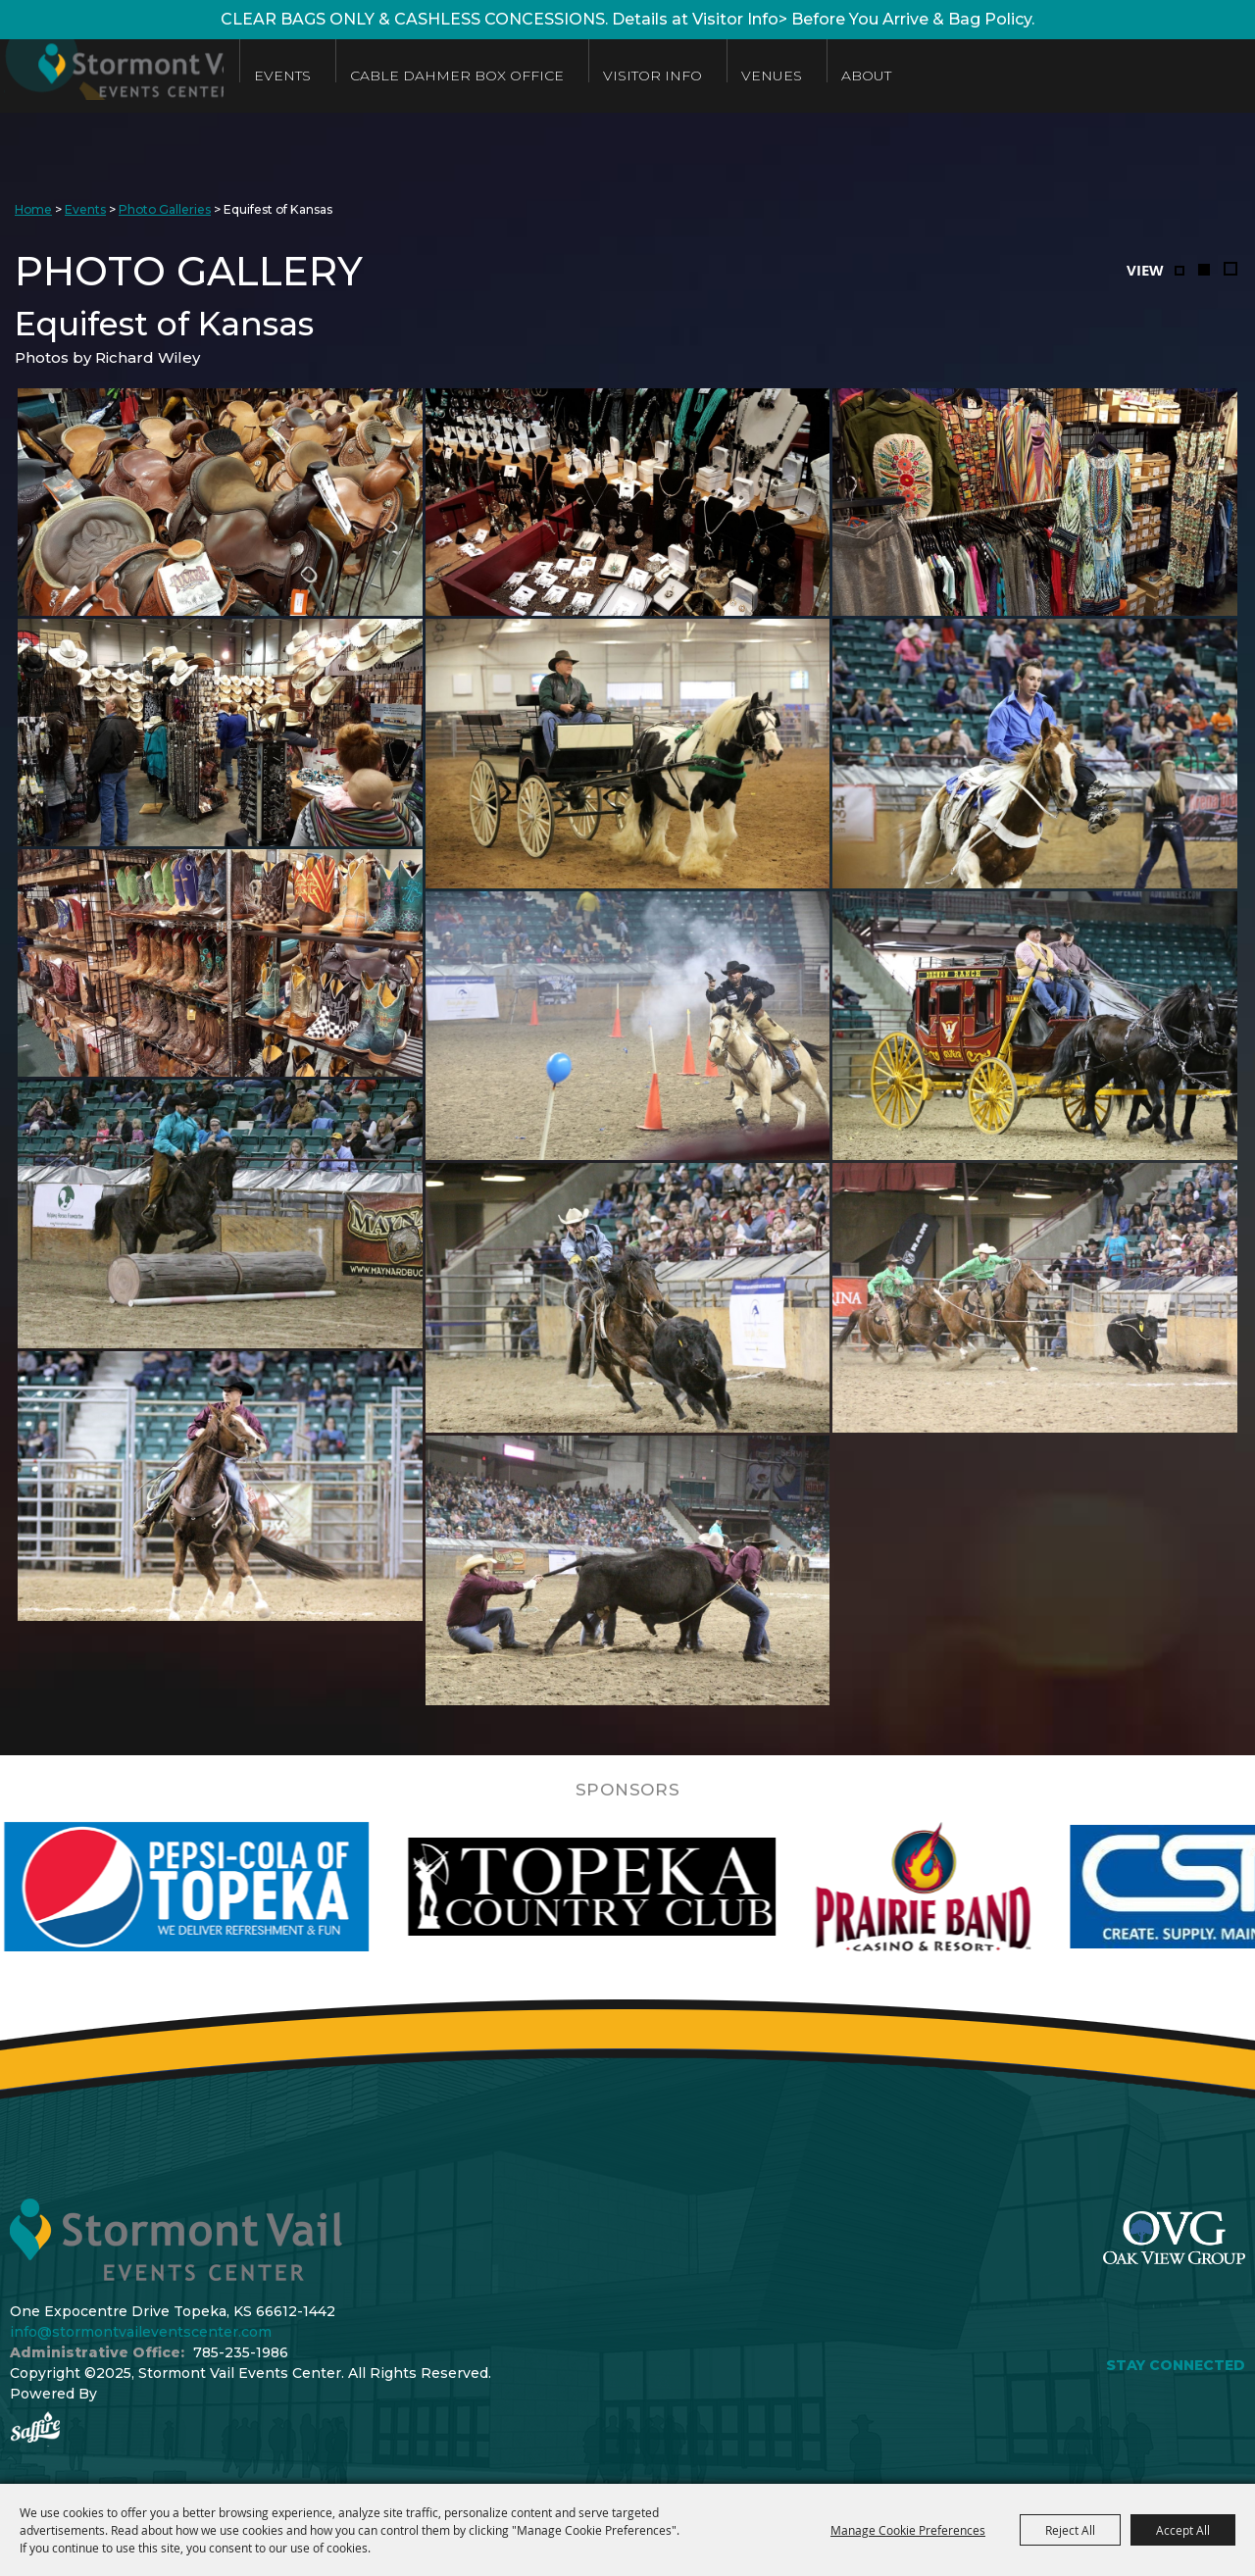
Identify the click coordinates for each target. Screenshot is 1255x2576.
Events (343, 75)
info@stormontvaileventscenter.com (141, 2332)
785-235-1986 (240, 2352)
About (927, 75)
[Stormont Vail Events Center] (140, 76)
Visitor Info (713, 75)
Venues (832, 75)
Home (33, 209)
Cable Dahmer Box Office (518, 75)
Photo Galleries (165, 209)
